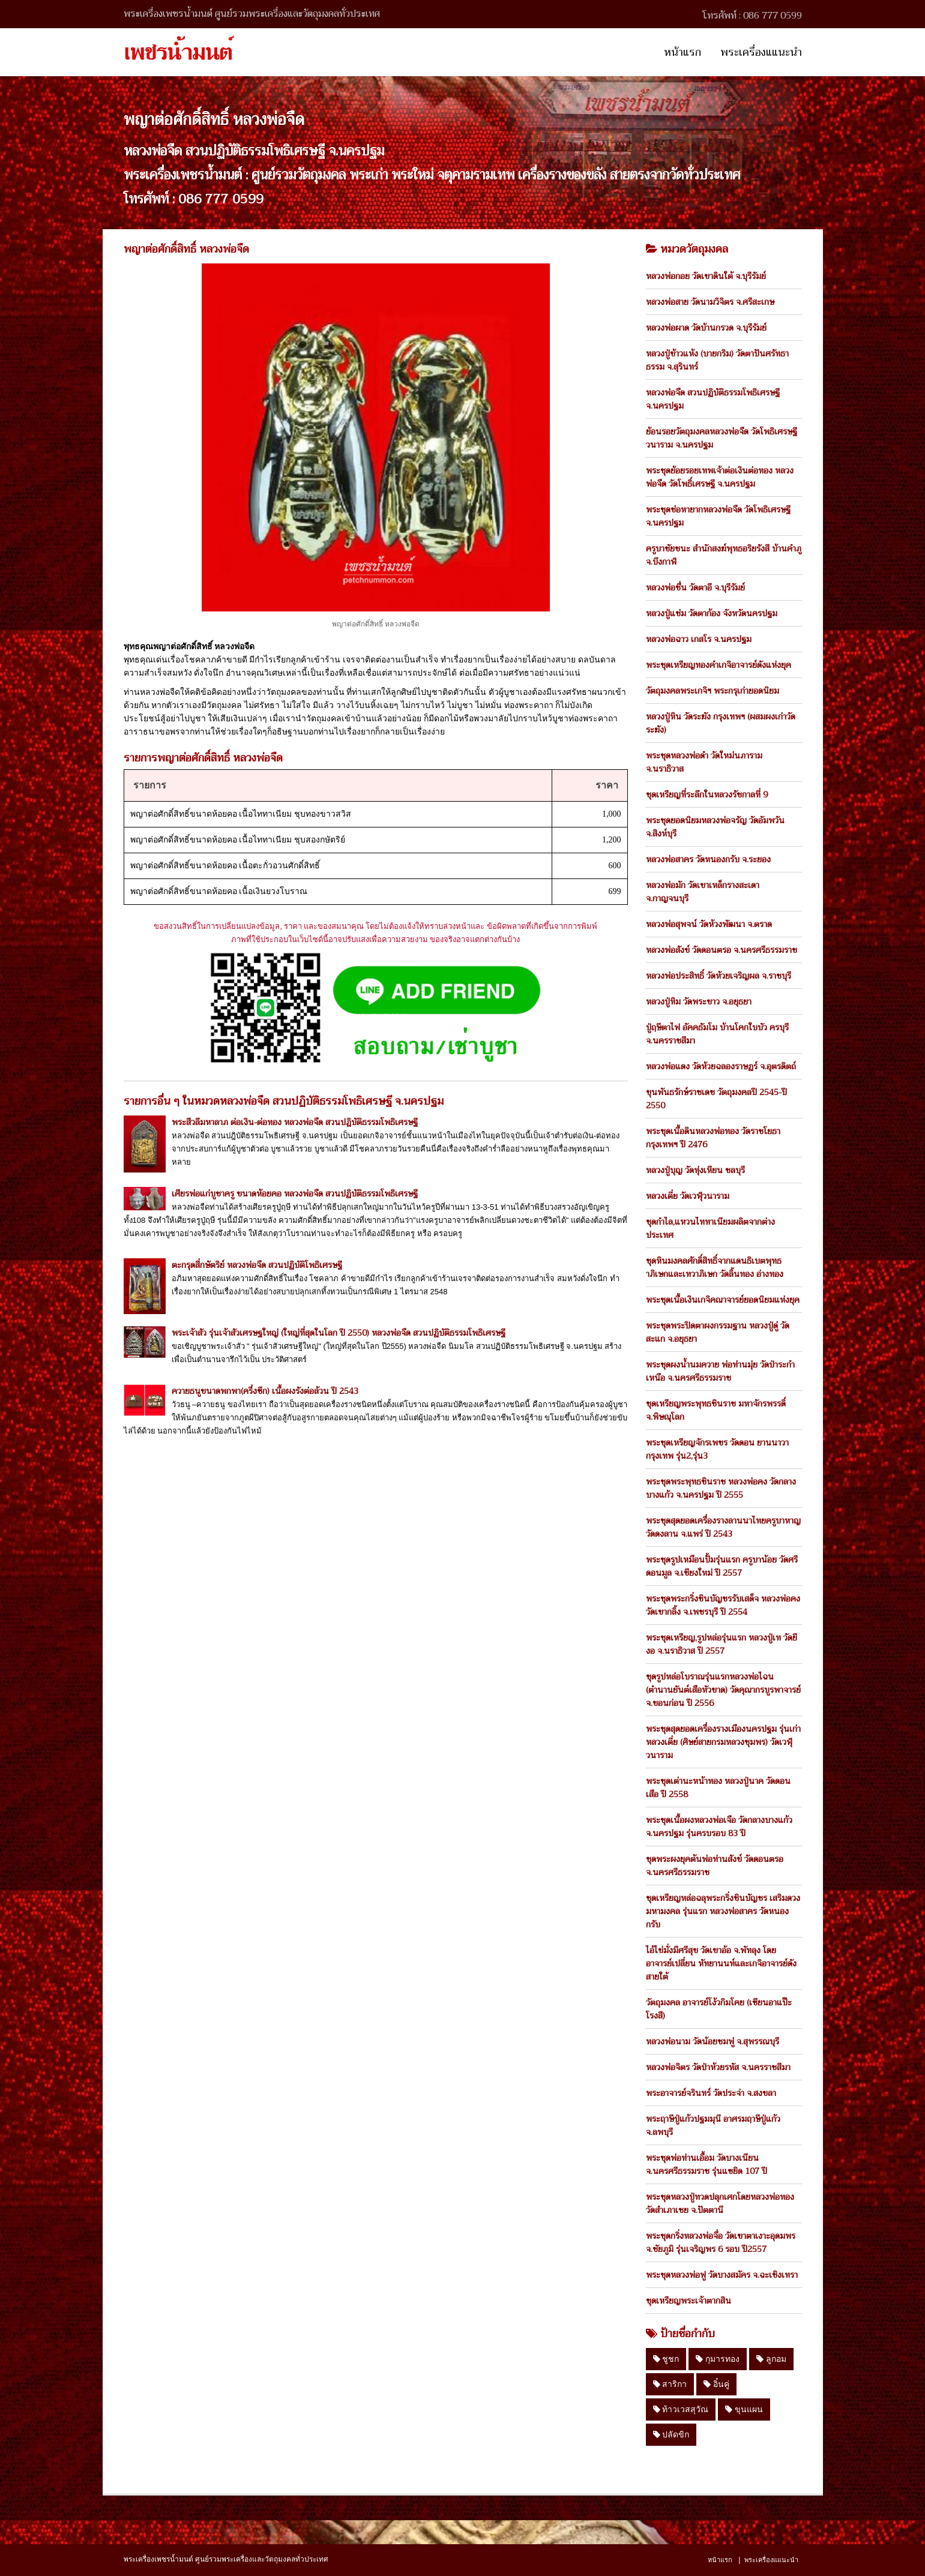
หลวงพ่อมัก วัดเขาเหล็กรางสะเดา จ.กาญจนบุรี (702, 891)
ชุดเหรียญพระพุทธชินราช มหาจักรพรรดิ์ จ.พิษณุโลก (716, 1410)
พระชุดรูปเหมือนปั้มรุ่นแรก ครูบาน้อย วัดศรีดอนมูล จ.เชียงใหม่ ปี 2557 (722, 1566)
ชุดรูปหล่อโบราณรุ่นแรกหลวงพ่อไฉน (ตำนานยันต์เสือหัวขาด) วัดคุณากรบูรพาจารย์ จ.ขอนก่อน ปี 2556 (723, 1689)
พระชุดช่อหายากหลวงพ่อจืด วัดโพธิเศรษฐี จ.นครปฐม (718, 516)
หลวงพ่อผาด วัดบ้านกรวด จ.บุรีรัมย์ (706, 327)
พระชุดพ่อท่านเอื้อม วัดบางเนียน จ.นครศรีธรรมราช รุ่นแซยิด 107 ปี (706, 2164)
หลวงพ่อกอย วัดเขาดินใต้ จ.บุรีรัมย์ (706, 276)
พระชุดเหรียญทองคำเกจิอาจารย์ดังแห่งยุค (718, 665)
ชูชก (666, 2359)
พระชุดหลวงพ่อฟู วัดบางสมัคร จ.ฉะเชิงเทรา (722, 2275)
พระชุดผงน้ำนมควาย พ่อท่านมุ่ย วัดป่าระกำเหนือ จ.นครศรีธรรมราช (720, 1371)
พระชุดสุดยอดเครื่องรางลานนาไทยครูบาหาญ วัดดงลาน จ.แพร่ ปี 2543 (723, 1527)
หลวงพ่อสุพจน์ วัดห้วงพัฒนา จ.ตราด (709, 924)
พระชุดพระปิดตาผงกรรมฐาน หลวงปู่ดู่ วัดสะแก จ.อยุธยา (717, 1332)
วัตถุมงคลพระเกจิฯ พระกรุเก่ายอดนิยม (712, 690)
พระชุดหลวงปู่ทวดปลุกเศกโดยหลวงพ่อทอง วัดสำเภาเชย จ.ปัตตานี (720, 2203)
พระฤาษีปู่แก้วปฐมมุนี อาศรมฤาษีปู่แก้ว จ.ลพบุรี (713, 2125)
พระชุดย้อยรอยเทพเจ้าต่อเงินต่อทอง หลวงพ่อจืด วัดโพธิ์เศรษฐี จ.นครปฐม (720, 477)
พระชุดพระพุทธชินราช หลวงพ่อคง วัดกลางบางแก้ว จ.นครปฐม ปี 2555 (721, 1488)
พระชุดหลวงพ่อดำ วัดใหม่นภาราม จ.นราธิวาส (704, 762)
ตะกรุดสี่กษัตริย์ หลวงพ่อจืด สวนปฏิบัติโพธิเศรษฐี (257, 1265)
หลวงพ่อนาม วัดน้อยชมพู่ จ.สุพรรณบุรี (712, 2041)
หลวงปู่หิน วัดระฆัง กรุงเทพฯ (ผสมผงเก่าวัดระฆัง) (720, 723)
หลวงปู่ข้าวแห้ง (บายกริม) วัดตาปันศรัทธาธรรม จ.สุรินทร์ (717, 360)
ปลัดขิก (671, 2434)
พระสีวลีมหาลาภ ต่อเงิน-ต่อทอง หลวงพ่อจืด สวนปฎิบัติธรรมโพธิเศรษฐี (295, 1122)
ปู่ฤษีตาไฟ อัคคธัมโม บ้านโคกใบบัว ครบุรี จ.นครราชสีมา (717, 1034)
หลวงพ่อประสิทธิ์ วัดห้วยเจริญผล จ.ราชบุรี (718, 975)
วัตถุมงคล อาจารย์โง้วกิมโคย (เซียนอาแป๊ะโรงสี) (719, 2009)
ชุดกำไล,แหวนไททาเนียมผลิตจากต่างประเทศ (710, 1228)
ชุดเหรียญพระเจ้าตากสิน (688, 2300)
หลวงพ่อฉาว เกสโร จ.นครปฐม (699, 639)
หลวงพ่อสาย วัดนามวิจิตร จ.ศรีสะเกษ (710, 302)
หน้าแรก (682, 52)
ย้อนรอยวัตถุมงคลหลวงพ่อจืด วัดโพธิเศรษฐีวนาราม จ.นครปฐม (721, 438)
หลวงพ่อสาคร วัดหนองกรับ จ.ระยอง (708, 859)
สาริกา (670, 2384)
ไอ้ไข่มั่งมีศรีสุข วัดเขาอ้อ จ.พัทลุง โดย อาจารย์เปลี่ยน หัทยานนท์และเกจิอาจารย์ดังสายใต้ (721, 1963)
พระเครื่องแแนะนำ (761, 52)
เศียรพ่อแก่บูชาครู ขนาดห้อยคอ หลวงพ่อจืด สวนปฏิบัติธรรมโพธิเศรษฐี (295, 1193)
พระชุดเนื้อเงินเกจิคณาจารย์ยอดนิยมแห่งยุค (723, 1300)
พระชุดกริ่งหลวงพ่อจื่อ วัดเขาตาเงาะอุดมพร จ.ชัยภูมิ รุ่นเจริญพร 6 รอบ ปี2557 (720, 2242)
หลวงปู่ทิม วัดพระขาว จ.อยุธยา (699, 1001)
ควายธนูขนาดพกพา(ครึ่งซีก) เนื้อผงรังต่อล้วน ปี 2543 (265, 1391)
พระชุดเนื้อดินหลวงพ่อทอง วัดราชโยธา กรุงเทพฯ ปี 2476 (713, 1137)
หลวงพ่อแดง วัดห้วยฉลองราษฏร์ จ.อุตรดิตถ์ (721, 1066)
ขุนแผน (744, 2409)
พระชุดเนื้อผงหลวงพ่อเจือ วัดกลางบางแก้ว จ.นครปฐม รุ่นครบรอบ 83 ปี (719, 1826)
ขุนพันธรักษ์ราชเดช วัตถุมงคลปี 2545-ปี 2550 (716, 1098)
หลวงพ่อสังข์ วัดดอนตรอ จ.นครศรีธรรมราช (721, 950)
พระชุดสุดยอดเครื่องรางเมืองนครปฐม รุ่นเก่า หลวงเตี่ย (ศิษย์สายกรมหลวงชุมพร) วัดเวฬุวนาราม (723, 1742)
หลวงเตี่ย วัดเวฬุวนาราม (687, 1196)
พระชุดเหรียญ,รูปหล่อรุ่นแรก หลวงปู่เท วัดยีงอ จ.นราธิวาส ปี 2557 (721, 1644)
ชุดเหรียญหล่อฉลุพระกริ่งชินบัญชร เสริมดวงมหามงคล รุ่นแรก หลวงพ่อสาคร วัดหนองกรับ (723, 1911)
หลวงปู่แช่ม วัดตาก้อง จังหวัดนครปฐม (711, 613)
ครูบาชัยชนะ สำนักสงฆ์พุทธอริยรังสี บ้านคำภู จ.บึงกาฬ (723, 555)
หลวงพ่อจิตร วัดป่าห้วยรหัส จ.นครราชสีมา (718, 2067)
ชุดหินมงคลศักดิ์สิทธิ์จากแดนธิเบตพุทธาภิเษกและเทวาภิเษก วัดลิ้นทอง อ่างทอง (714, 1267)
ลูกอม (771, 2359)
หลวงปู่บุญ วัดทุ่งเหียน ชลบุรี (695, 1170)
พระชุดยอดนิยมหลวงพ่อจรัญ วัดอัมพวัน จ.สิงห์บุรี (715, 827)
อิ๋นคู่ (716, 2384)
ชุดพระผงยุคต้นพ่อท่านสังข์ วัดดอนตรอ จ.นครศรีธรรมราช (714, 1865)
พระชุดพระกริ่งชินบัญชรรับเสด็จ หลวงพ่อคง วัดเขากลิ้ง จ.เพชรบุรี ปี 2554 (723, 1605)
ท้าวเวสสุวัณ (681, 2409)
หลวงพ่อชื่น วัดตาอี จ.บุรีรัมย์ (695, 587)
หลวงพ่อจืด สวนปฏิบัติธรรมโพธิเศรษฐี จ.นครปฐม (713, 399)
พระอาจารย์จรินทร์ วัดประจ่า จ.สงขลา (711, 2093)
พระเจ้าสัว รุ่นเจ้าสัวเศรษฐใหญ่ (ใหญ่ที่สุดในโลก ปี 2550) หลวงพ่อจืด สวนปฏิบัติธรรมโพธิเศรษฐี (338, 1333)
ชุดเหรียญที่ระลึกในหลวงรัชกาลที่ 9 (707, 794)
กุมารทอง (718, 2359)
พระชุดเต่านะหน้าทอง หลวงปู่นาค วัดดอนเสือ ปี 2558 (718, 1787)
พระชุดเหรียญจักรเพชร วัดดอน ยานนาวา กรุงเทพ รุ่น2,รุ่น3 (717, 1449)
